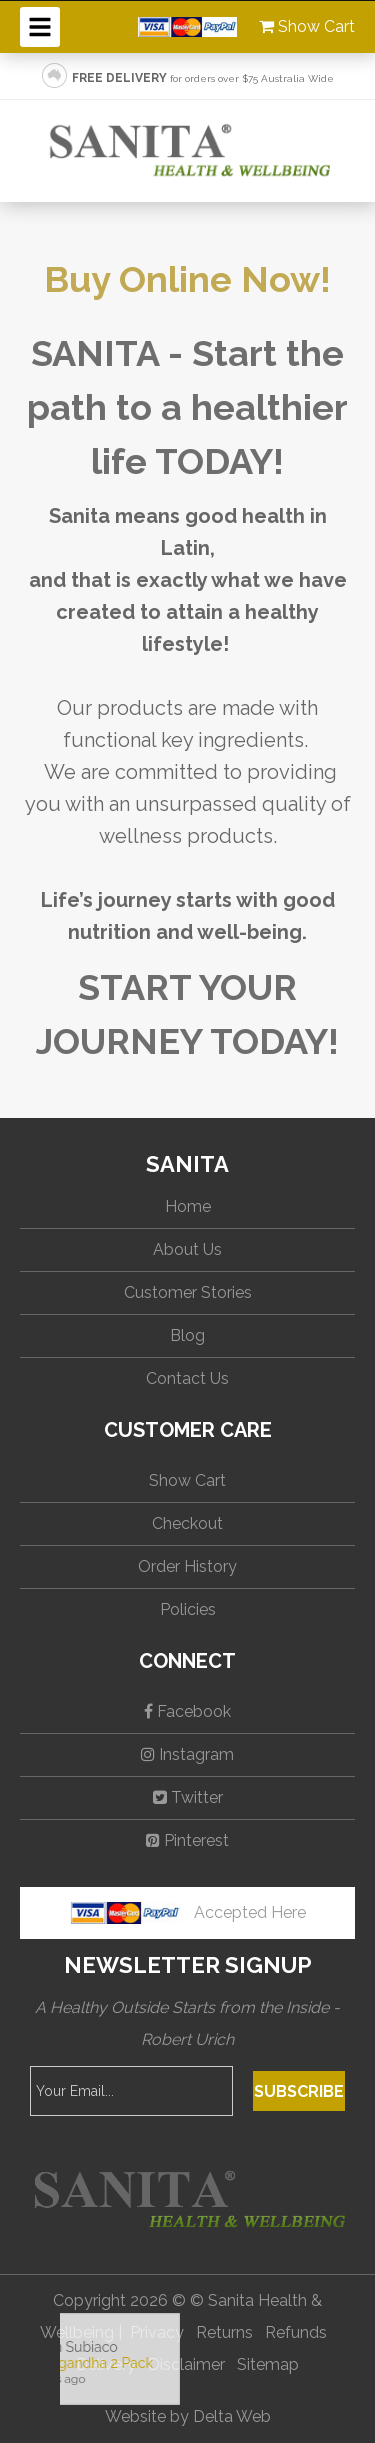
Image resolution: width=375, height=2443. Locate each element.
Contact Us (187, 1378)
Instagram (187, 1754)
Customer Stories (188, 1292)
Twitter (188, 1797)
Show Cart (307, 26)
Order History (187, 1566)
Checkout (187, 1523)
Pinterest (187, 1840)
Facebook (187, 1711)
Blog (187, 1335)
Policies (188, 1609)
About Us (187, 1249)
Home (188, 1206)
